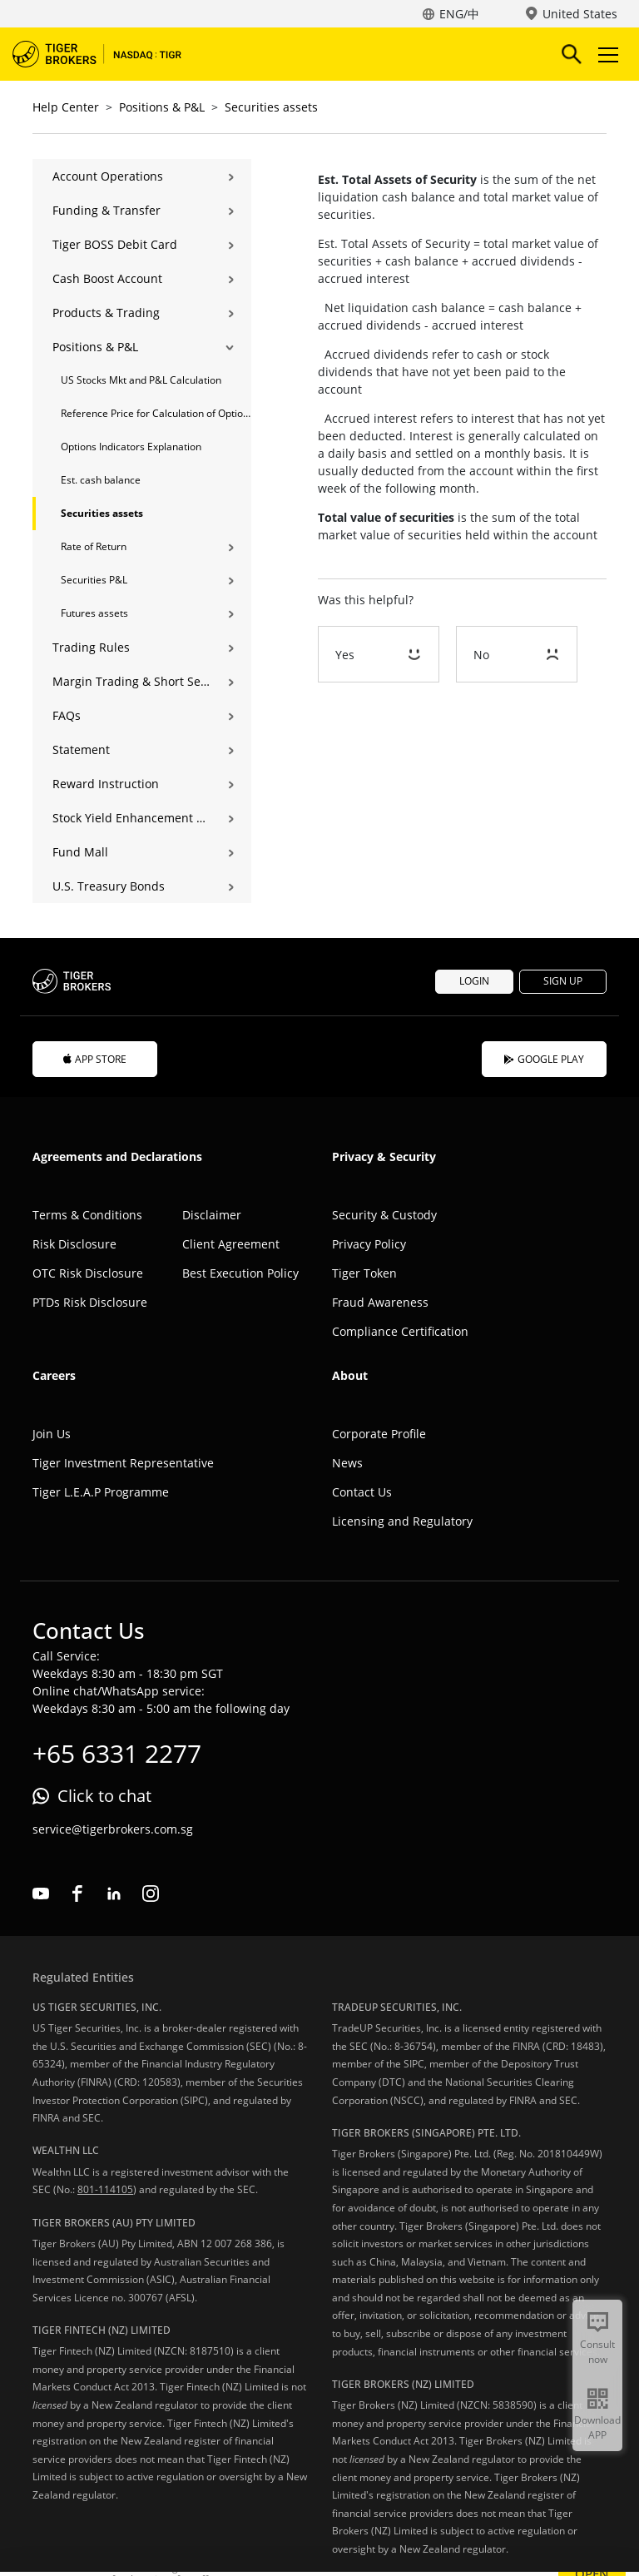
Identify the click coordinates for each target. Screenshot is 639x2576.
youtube (40, 1893)
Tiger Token (364, 1273)
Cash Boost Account (107, 278)
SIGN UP (562, 981)
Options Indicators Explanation (131, 446)
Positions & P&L (162, 107)
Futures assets (94, 613)
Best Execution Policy (240, 1273)
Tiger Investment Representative (123, 1463)
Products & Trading (106, 312)
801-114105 (105, 2189)
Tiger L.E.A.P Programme (100, 1492)
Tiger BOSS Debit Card (114, 244)
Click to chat (104, 1795)
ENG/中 (459, 14)
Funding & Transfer (106, 210)
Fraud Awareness (380, 1302)
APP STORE (94, 1059)
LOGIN (474, 981)
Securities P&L (94, 580)
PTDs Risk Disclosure (89, 1302)
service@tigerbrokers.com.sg (112, 1829)
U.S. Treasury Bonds (108, 886)
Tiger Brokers (108, 54)
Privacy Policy (369, 1244)
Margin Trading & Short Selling (131, 681)
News (347, 1463)
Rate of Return (93, 546)
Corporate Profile (379, 1434)
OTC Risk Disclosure (87, 1273)
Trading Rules (91, 647)
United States (579, 14)
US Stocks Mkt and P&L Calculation (141, 380)
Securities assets (271, 107)
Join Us (51, 1434)
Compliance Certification (400, 1331)
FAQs (66, 715)
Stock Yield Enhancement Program (131, 818)
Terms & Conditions (87, 1215)
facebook (77, 1893)
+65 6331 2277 (116, 1753)
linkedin (114, 1893)
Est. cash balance (101, 480)
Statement (81, 749)
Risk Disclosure (74, 1244)
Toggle (605, 54)
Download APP (597, 2427)
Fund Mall (80, 852)
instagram (150, 1893)
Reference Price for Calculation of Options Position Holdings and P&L (156, 413)
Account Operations (107, 176)
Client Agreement (231, 1244)
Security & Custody (384, 1215)
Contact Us (362, 1492)
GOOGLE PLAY (544, 1059)
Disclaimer (211, 1215)
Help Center (65, 107)
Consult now (597, 2351)
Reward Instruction (105, 784)
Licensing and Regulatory (402, 1521)
